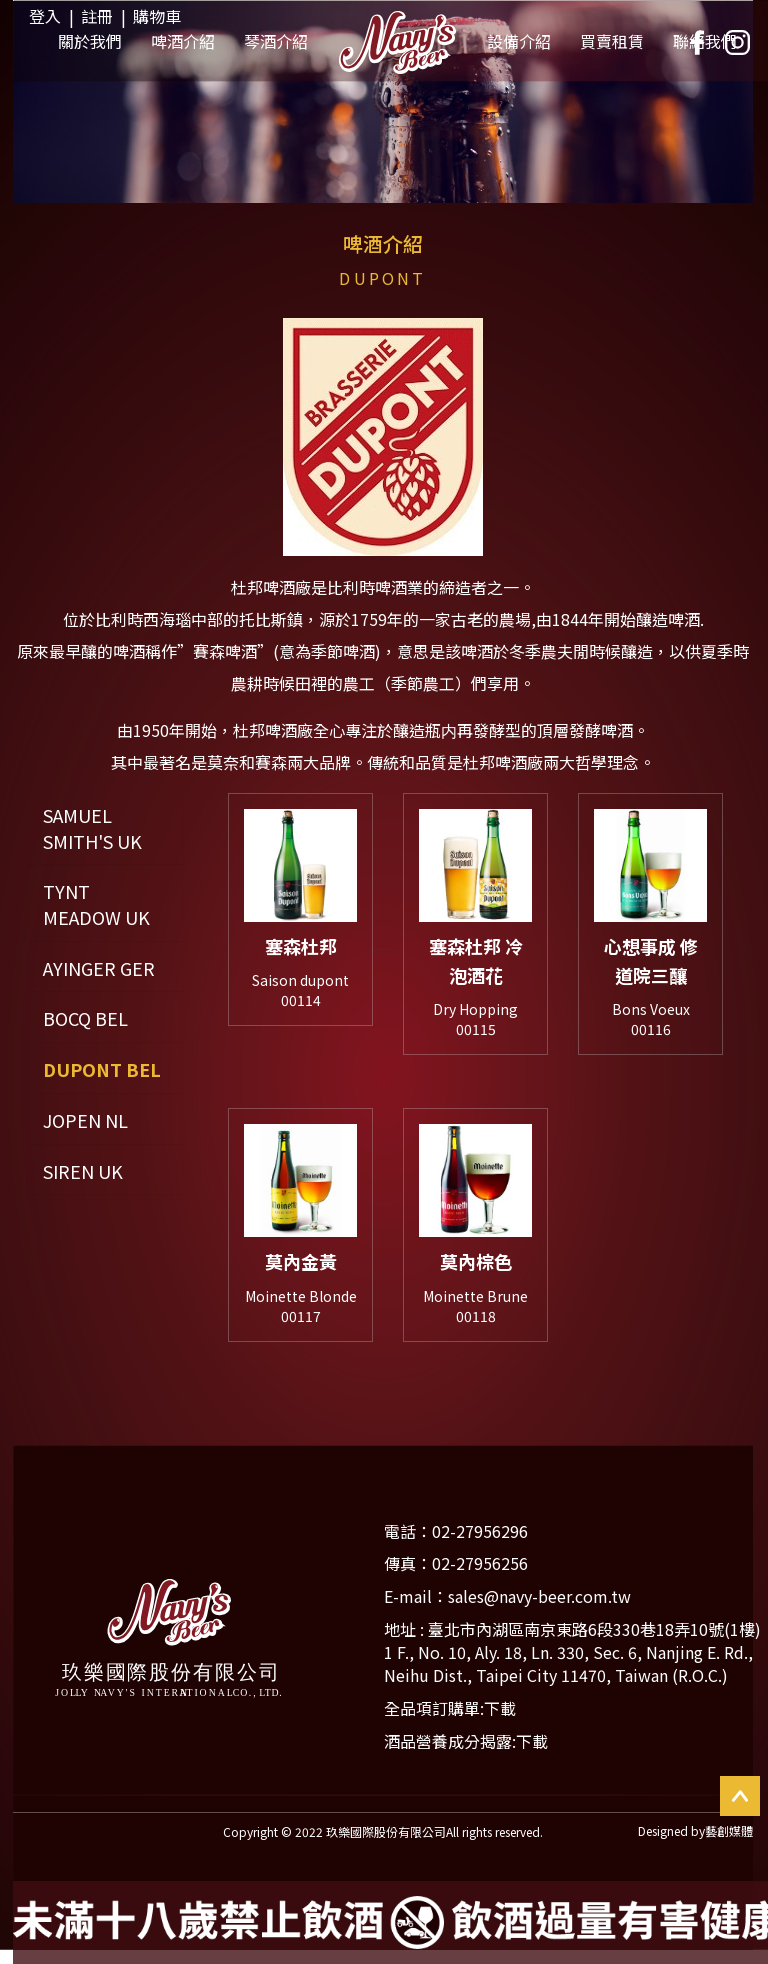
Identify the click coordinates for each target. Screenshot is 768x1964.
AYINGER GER (99, 968)
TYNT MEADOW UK (96, 904)
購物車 (157, 16)
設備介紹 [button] (519, 44)
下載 (532, 1754)
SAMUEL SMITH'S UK (92, 828)
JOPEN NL (85, 1120)
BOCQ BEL (85, 1018)
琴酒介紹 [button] (276, 44)
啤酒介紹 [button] (183, 44)
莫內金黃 (301, 1268)
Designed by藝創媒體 (695, 1844)
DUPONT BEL (102, 1069)
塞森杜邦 (301, 946)
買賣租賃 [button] (612, 44)
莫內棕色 (476, 1268)
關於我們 (90, 44)
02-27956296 (480, 1545)
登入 (45, 16)
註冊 (97, 16)
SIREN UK (83, 1171)
